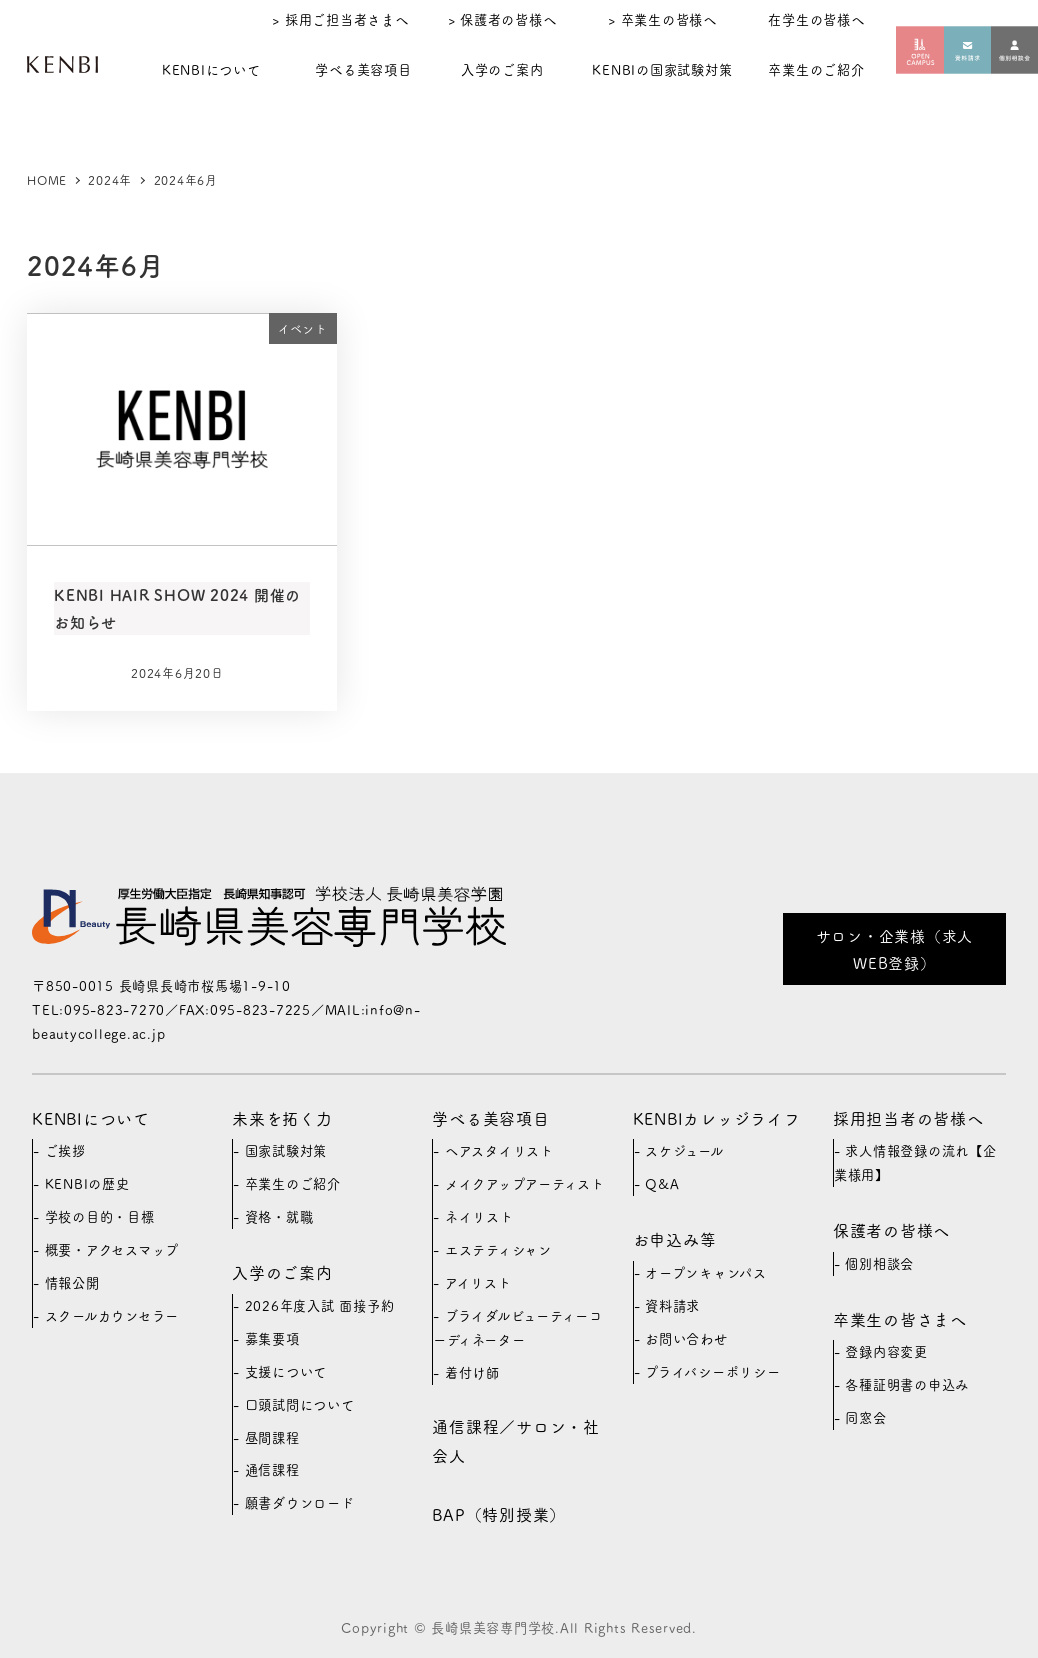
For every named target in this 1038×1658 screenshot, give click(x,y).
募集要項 (272, 1338)
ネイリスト (479, 1216)
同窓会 (865, 1417)
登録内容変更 (886, 1351)
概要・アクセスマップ (112, 1249)
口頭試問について (300, 1404)
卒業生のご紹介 (293, 1183)
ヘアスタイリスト (499, 1150)
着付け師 (472, 1372)
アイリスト (478, 1282)
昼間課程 (272, 1437)
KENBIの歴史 (87, 1183)
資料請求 (672, 1305)
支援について (286, 1371)
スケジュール (684, 1150)
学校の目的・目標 (100, 1216)
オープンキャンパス (706, 1272)
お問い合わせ (686, 1338)
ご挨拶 (65, 1150)
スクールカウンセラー (112, 1315)
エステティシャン (498, 1249)
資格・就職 (279, 1216)
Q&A (662, 1183)
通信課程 (272, 1469)
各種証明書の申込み (907, 1384)
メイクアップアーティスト (525, 1183)
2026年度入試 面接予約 (320, 1305)
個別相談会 (879, 1263)
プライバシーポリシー (713, 1371)
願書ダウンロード (300, 1502)
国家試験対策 (286, 1150)
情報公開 (72, 1282)
